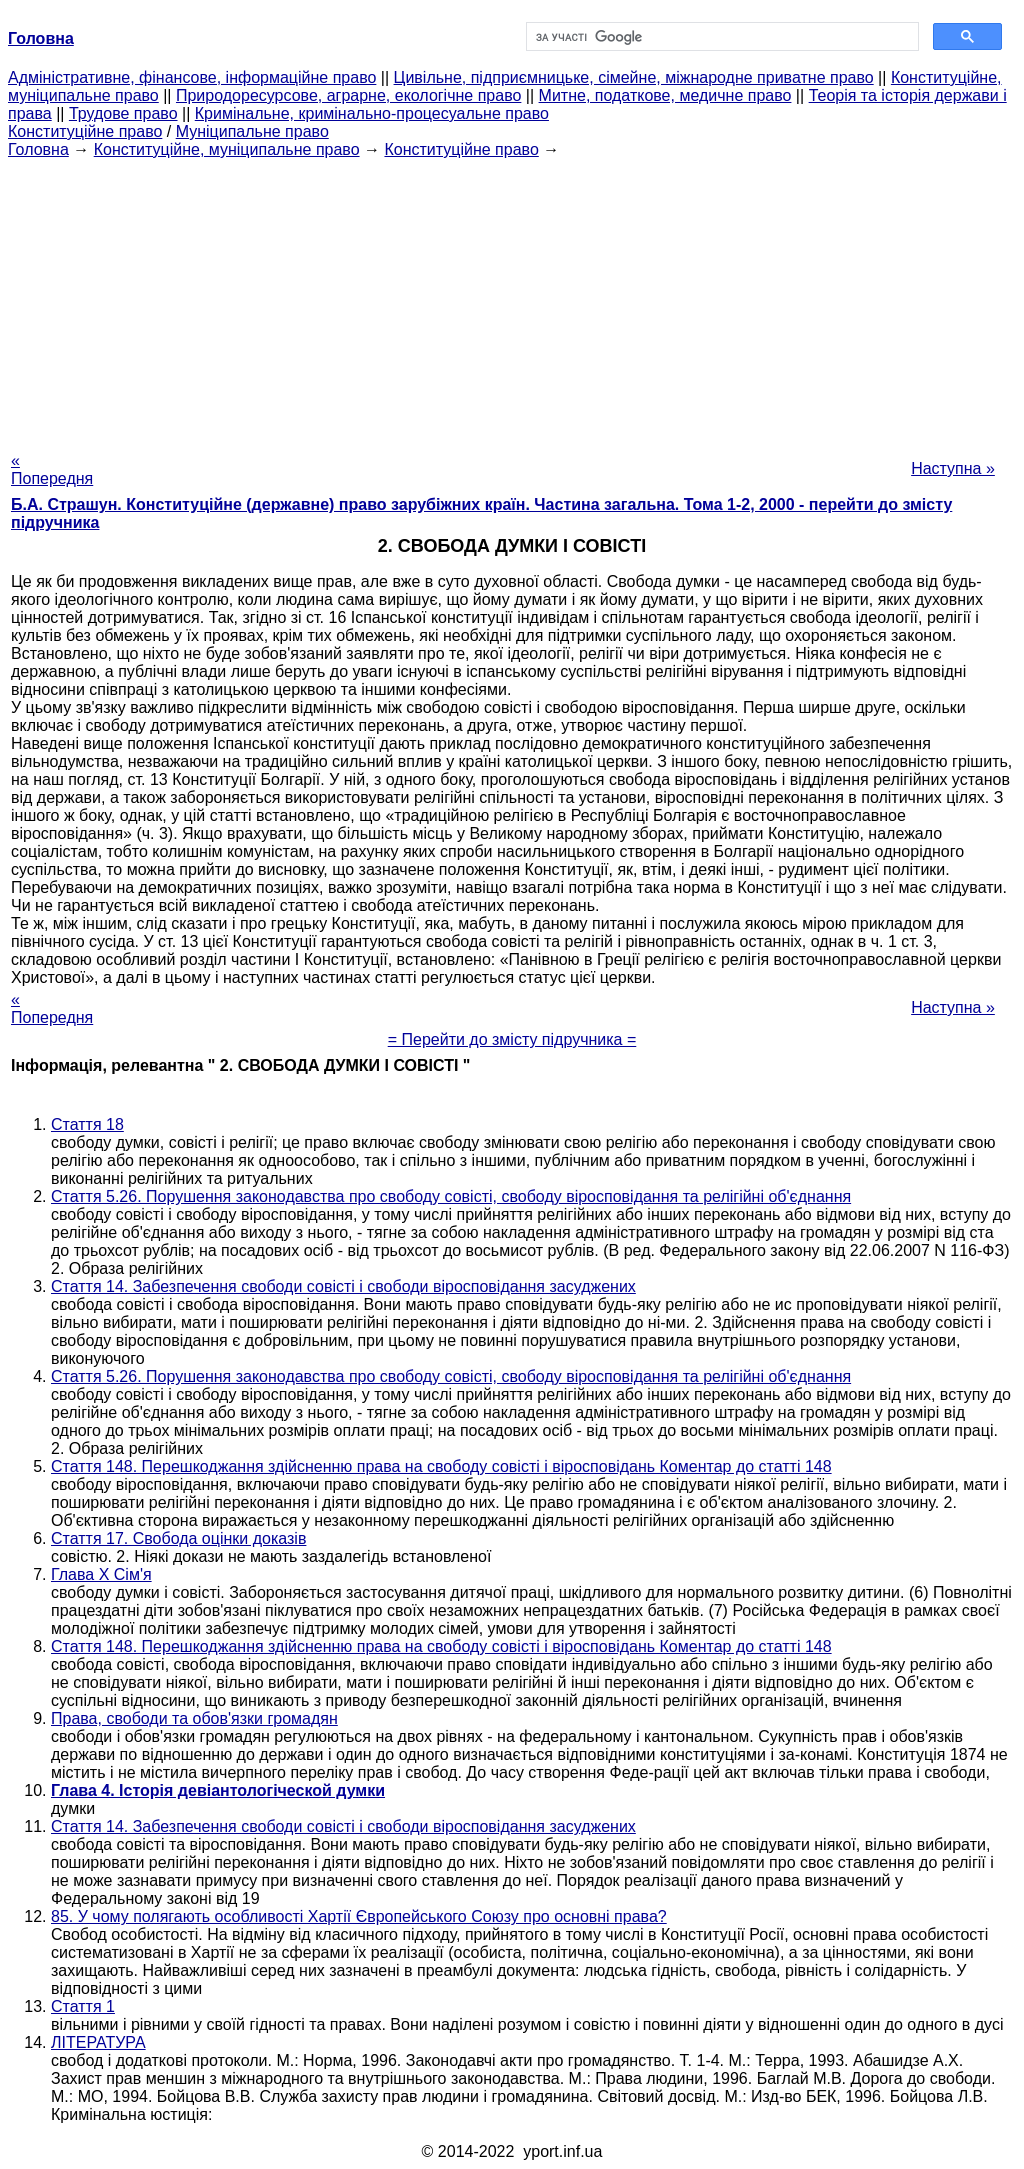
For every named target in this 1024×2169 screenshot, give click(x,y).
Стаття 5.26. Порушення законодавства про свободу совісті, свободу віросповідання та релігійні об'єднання (451, 1196)
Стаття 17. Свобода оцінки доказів (178, 1538)
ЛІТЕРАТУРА (98, 2042)
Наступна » (953, 468)
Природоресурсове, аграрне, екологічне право (348, 95)
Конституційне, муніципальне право (227, 149)
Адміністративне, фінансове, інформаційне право (192, 77)
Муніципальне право (252, 131)
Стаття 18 (87, 1124)
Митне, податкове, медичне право (665, 95)
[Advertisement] (512, 299)
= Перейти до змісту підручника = (512, 1039)
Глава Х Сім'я (101, 1574)
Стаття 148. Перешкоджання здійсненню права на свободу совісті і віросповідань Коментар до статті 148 (441, 1466)
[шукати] (720, 37)
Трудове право (123, 113)
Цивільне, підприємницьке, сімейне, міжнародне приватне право (634, 77)
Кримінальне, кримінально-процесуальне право (372, 113)
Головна (38, 149)
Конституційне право (85, 131)
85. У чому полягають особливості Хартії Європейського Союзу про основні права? (359, 1916)
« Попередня (52, 469)
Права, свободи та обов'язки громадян (194, 1718)
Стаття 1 (83, 2006)
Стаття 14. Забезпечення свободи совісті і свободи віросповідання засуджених (343, 1286)
